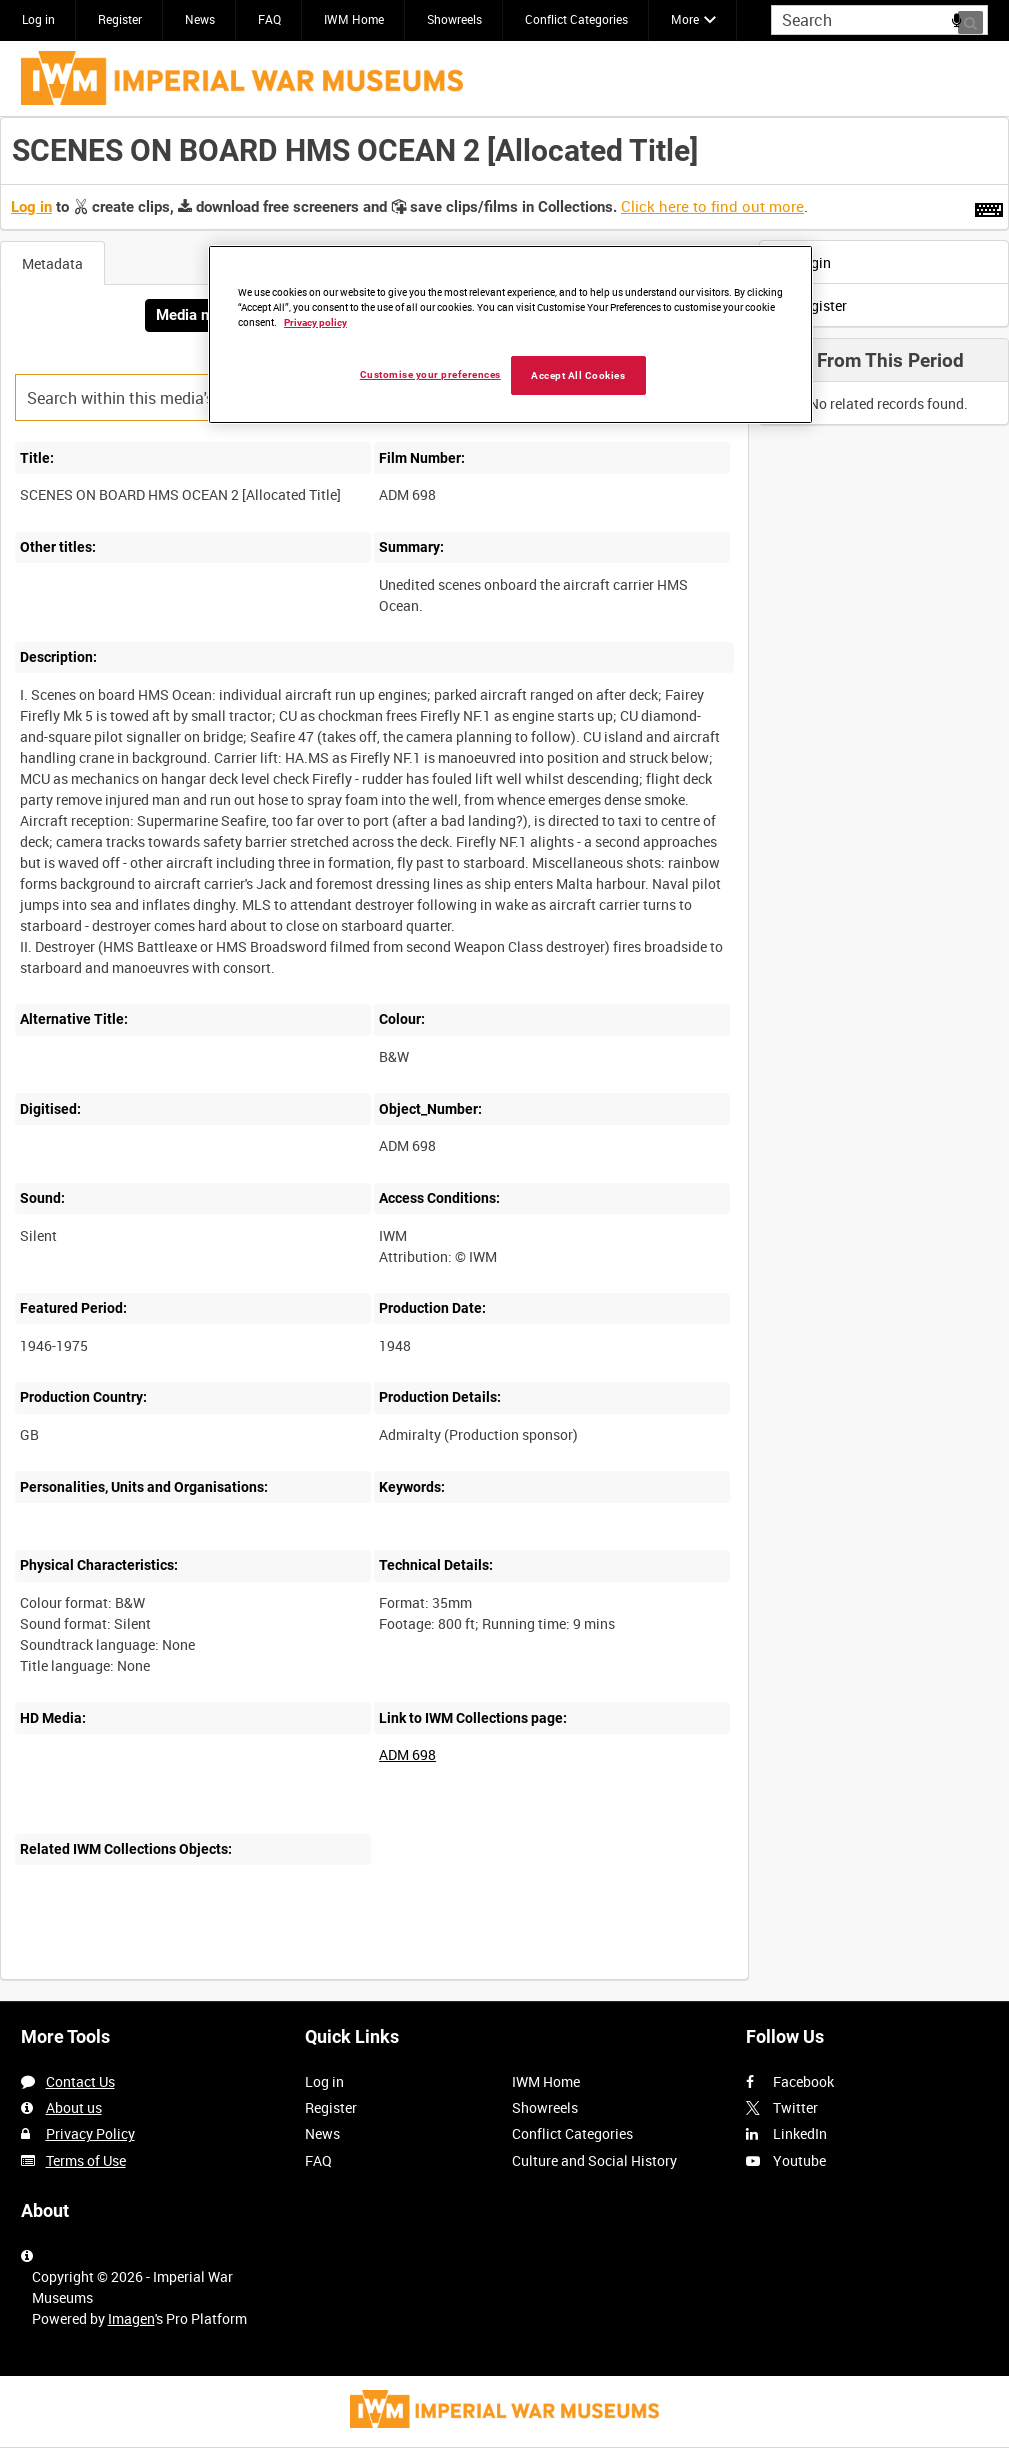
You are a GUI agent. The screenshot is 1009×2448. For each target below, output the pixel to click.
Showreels (454, 19)
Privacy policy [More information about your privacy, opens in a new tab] (315, 322)
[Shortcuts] (989, 206)
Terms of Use (86, 2160)
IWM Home (354, 19)
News (200, 19)
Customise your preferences (430, 374)
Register (120, 19)
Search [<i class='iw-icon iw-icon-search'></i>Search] (976, 18)
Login (801, 262)
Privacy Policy (90, 2133)
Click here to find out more (712, 206)
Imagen (131, 2318)
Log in (38, 19)
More (685, 19)
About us (74, 2107)
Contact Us (80, 2081)
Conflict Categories (576, 19)
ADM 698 (407, 1754)
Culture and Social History (594, 2160)
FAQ (269, 19)
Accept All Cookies (578, 375)
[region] (510, 335)
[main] (504, 1059)
